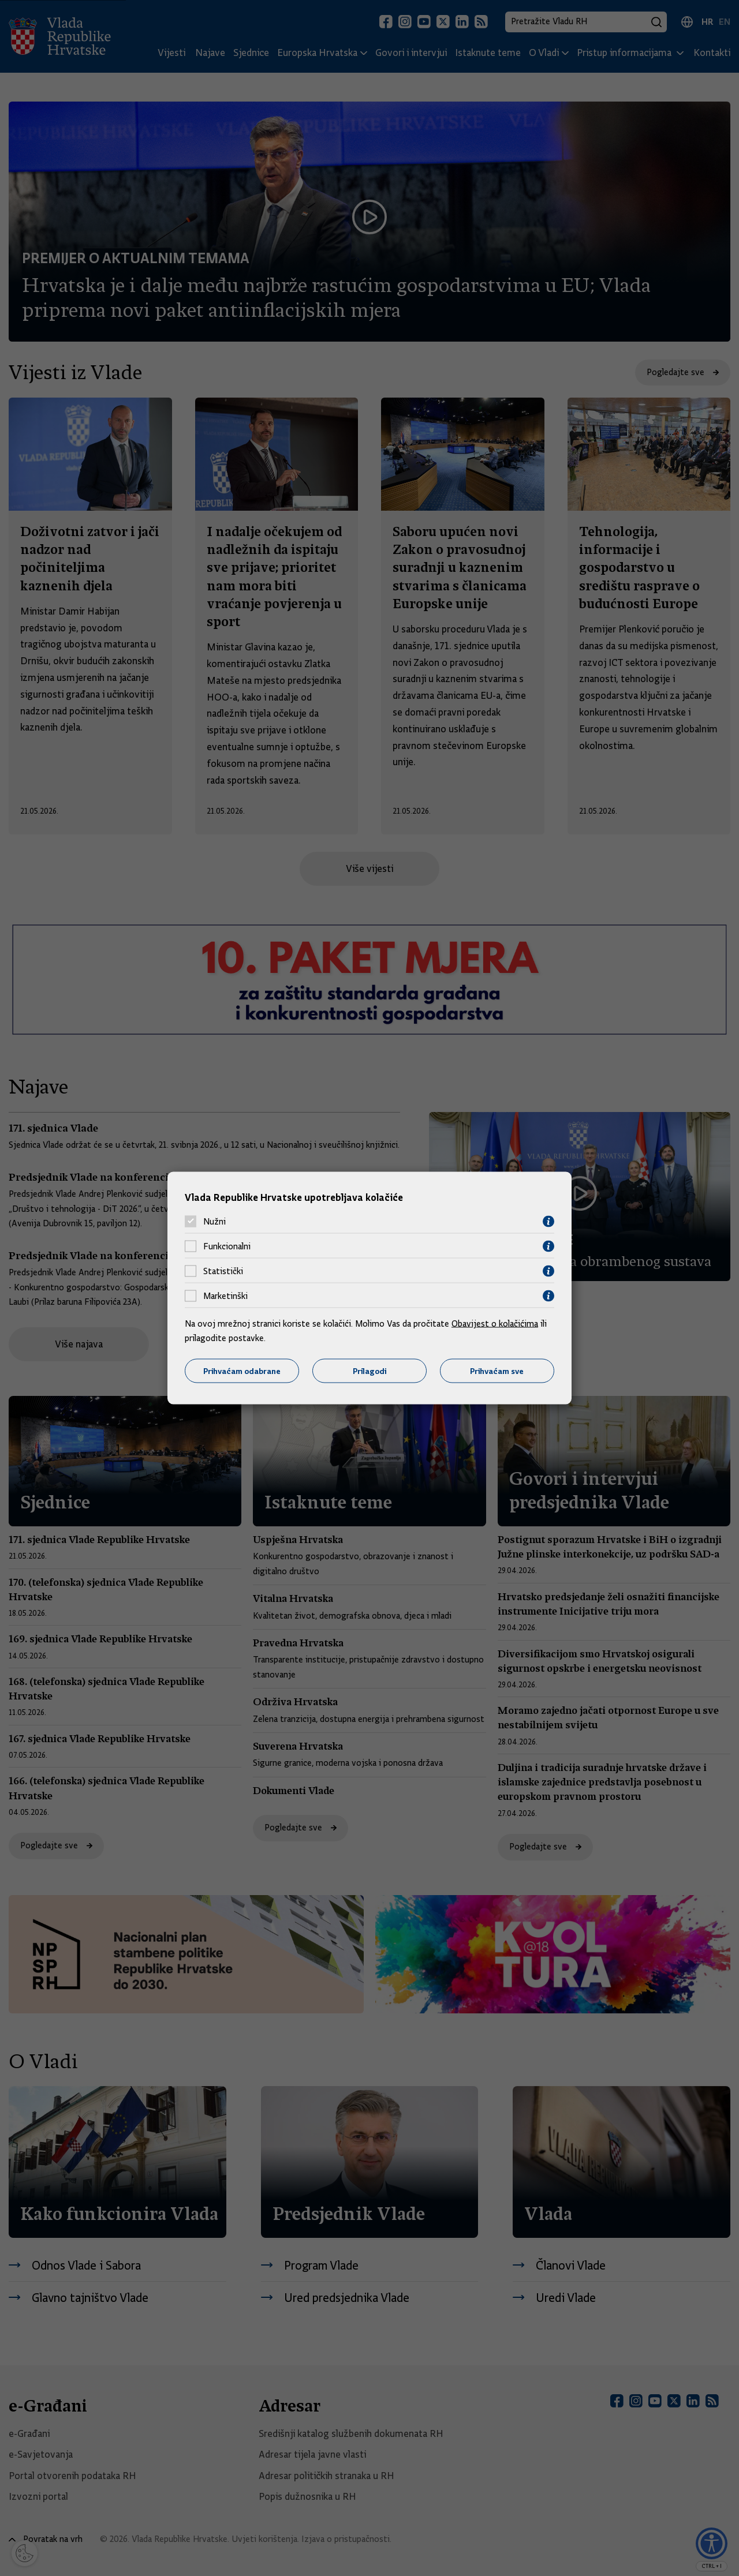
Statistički (223, 1271)
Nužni (214, 1221)
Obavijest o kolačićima (494, 1323)
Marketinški (225, 1296)
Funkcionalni (227, 1246)
